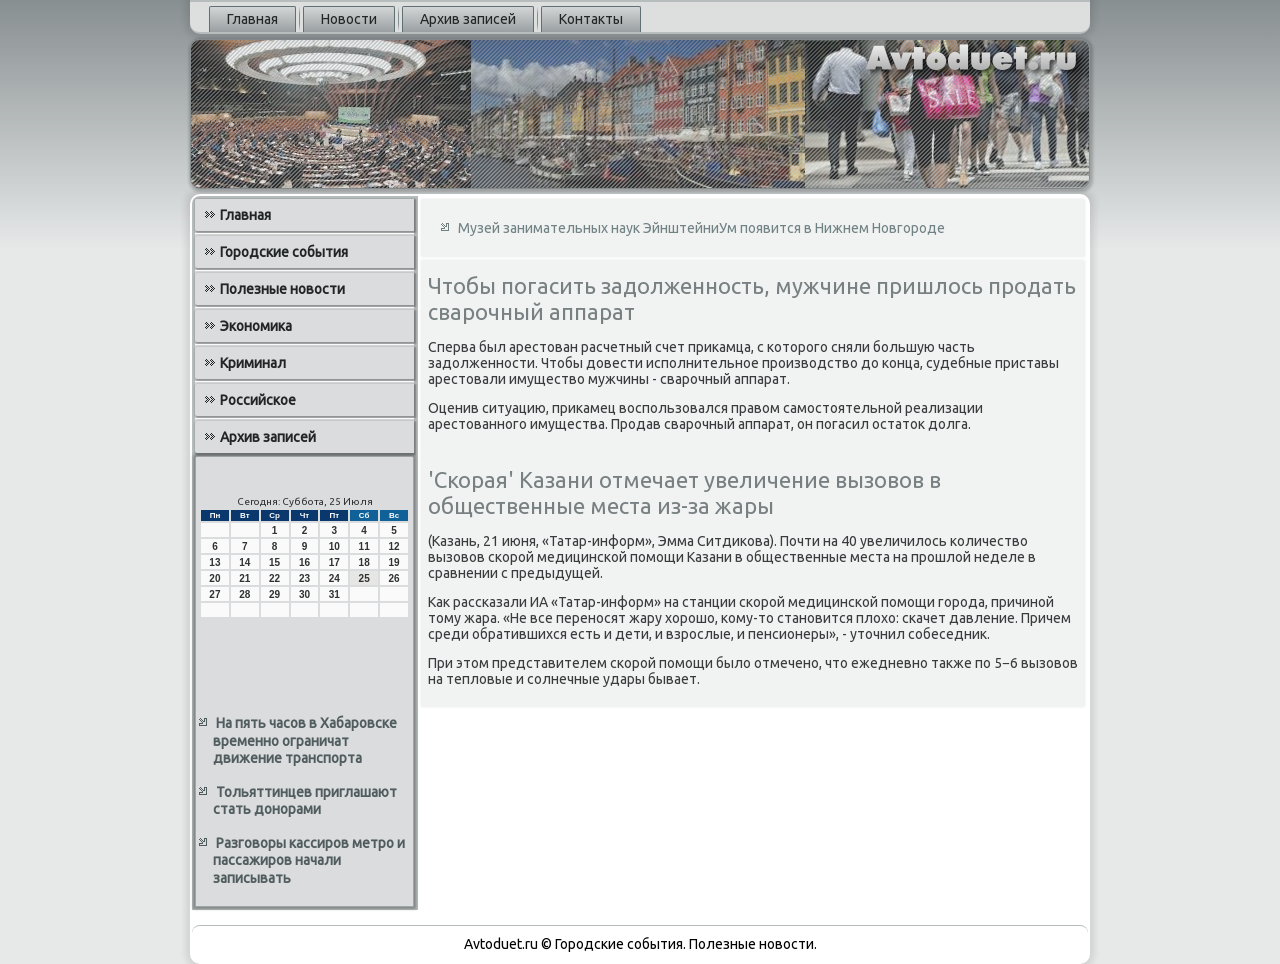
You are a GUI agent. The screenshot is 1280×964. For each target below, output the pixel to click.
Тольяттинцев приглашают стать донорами (305, 801)
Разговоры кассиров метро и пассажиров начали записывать (309, 860)
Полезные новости (282, 289)
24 (334, 578)
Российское (258, 400)
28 (244, 594)
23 (304, 578)
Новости (349, 19)
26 (393, 578)
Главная (252, 19)
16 (304, 562)
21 (244, 578)
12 (393, 546)
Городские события (284, 252)
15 (274, 562)
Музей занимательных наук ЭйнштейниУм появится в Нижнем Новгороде (701, 228)
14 (244, 562)
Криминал (253, 363)
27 (214, 594)
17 (334, 562)
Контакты (591, 19)
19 (393, 562)
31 (334, 594)
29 (274, 594)
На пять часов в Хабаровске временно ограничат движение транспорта (305, 740)
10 (334, 546)
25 (364, 578)
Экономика (256, 326)
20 (214, 578)
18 (364, 562)
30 (304, 594)
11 (364, 546)
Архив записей (468, 19)
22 (274, 578)
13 (214, 562)
